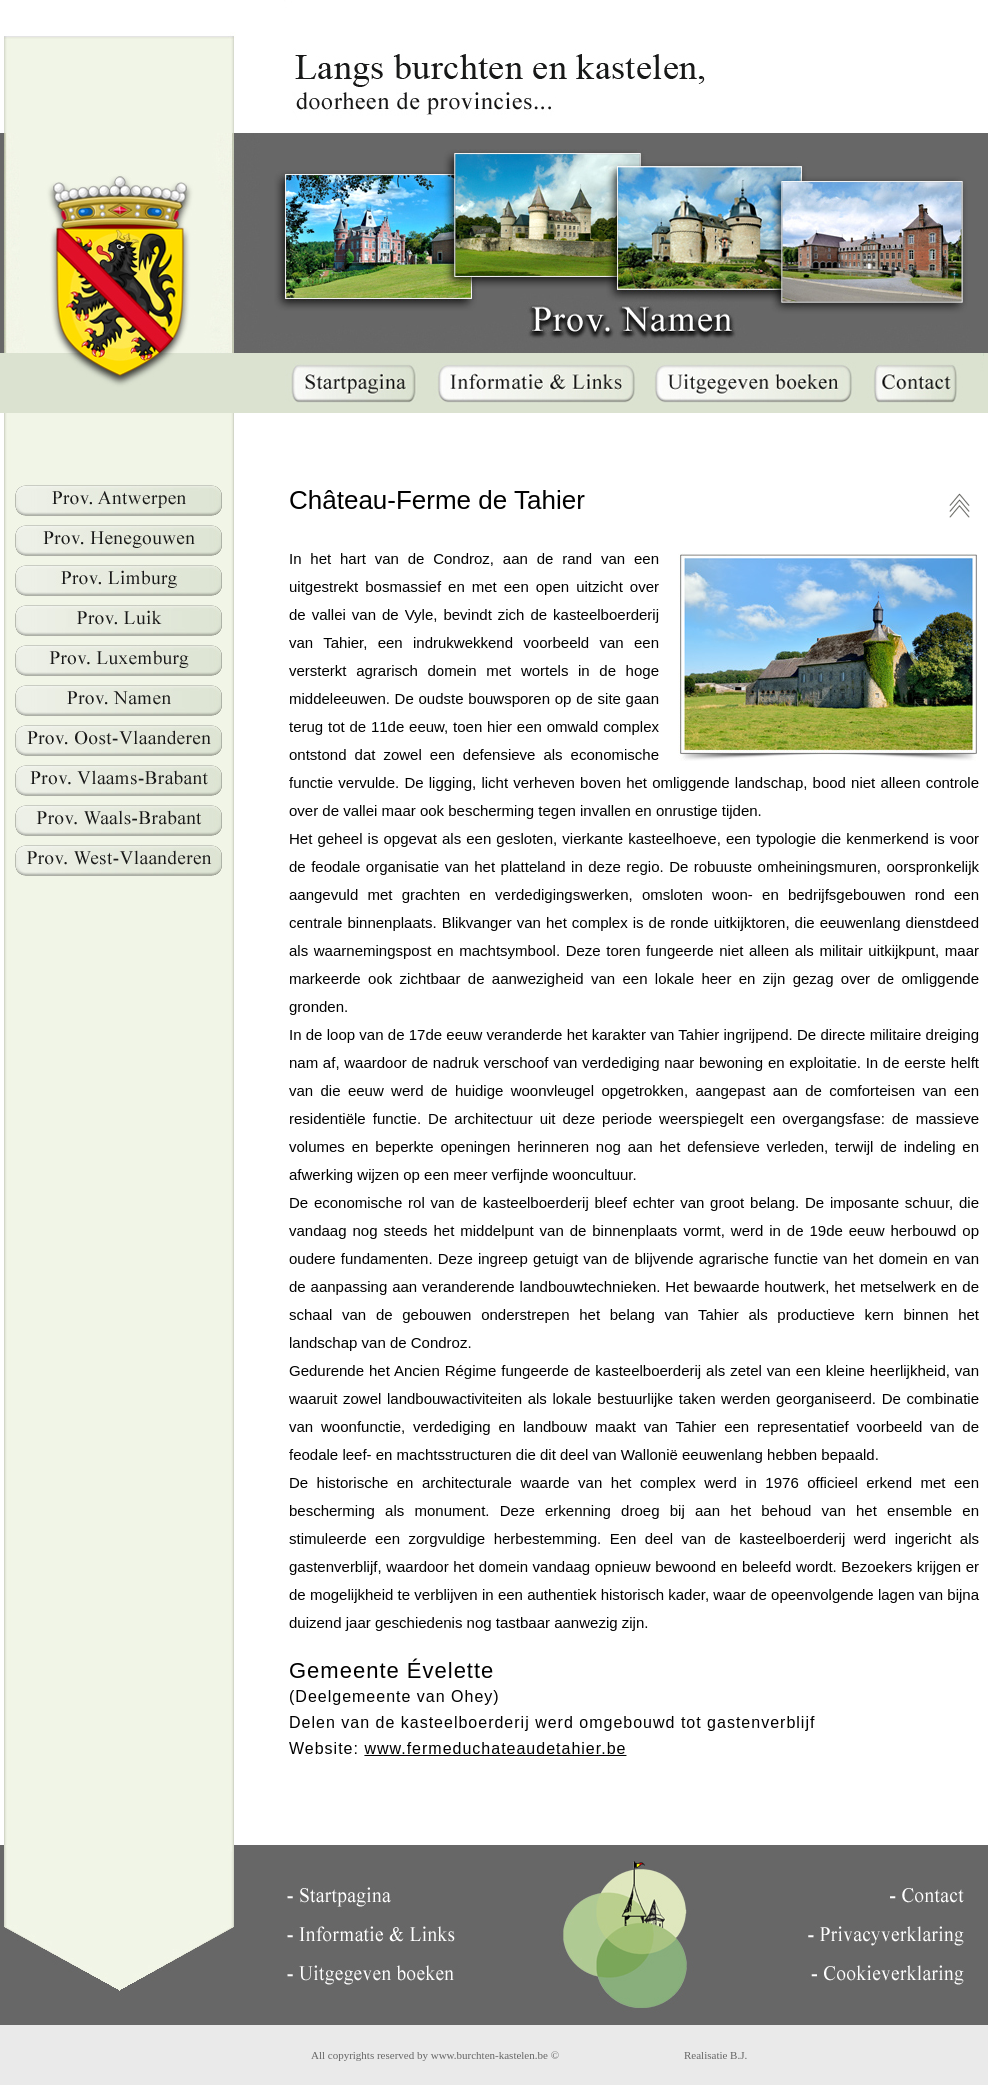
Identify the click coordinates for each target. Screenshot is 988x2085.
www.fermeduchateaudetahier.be (495, 1748)
